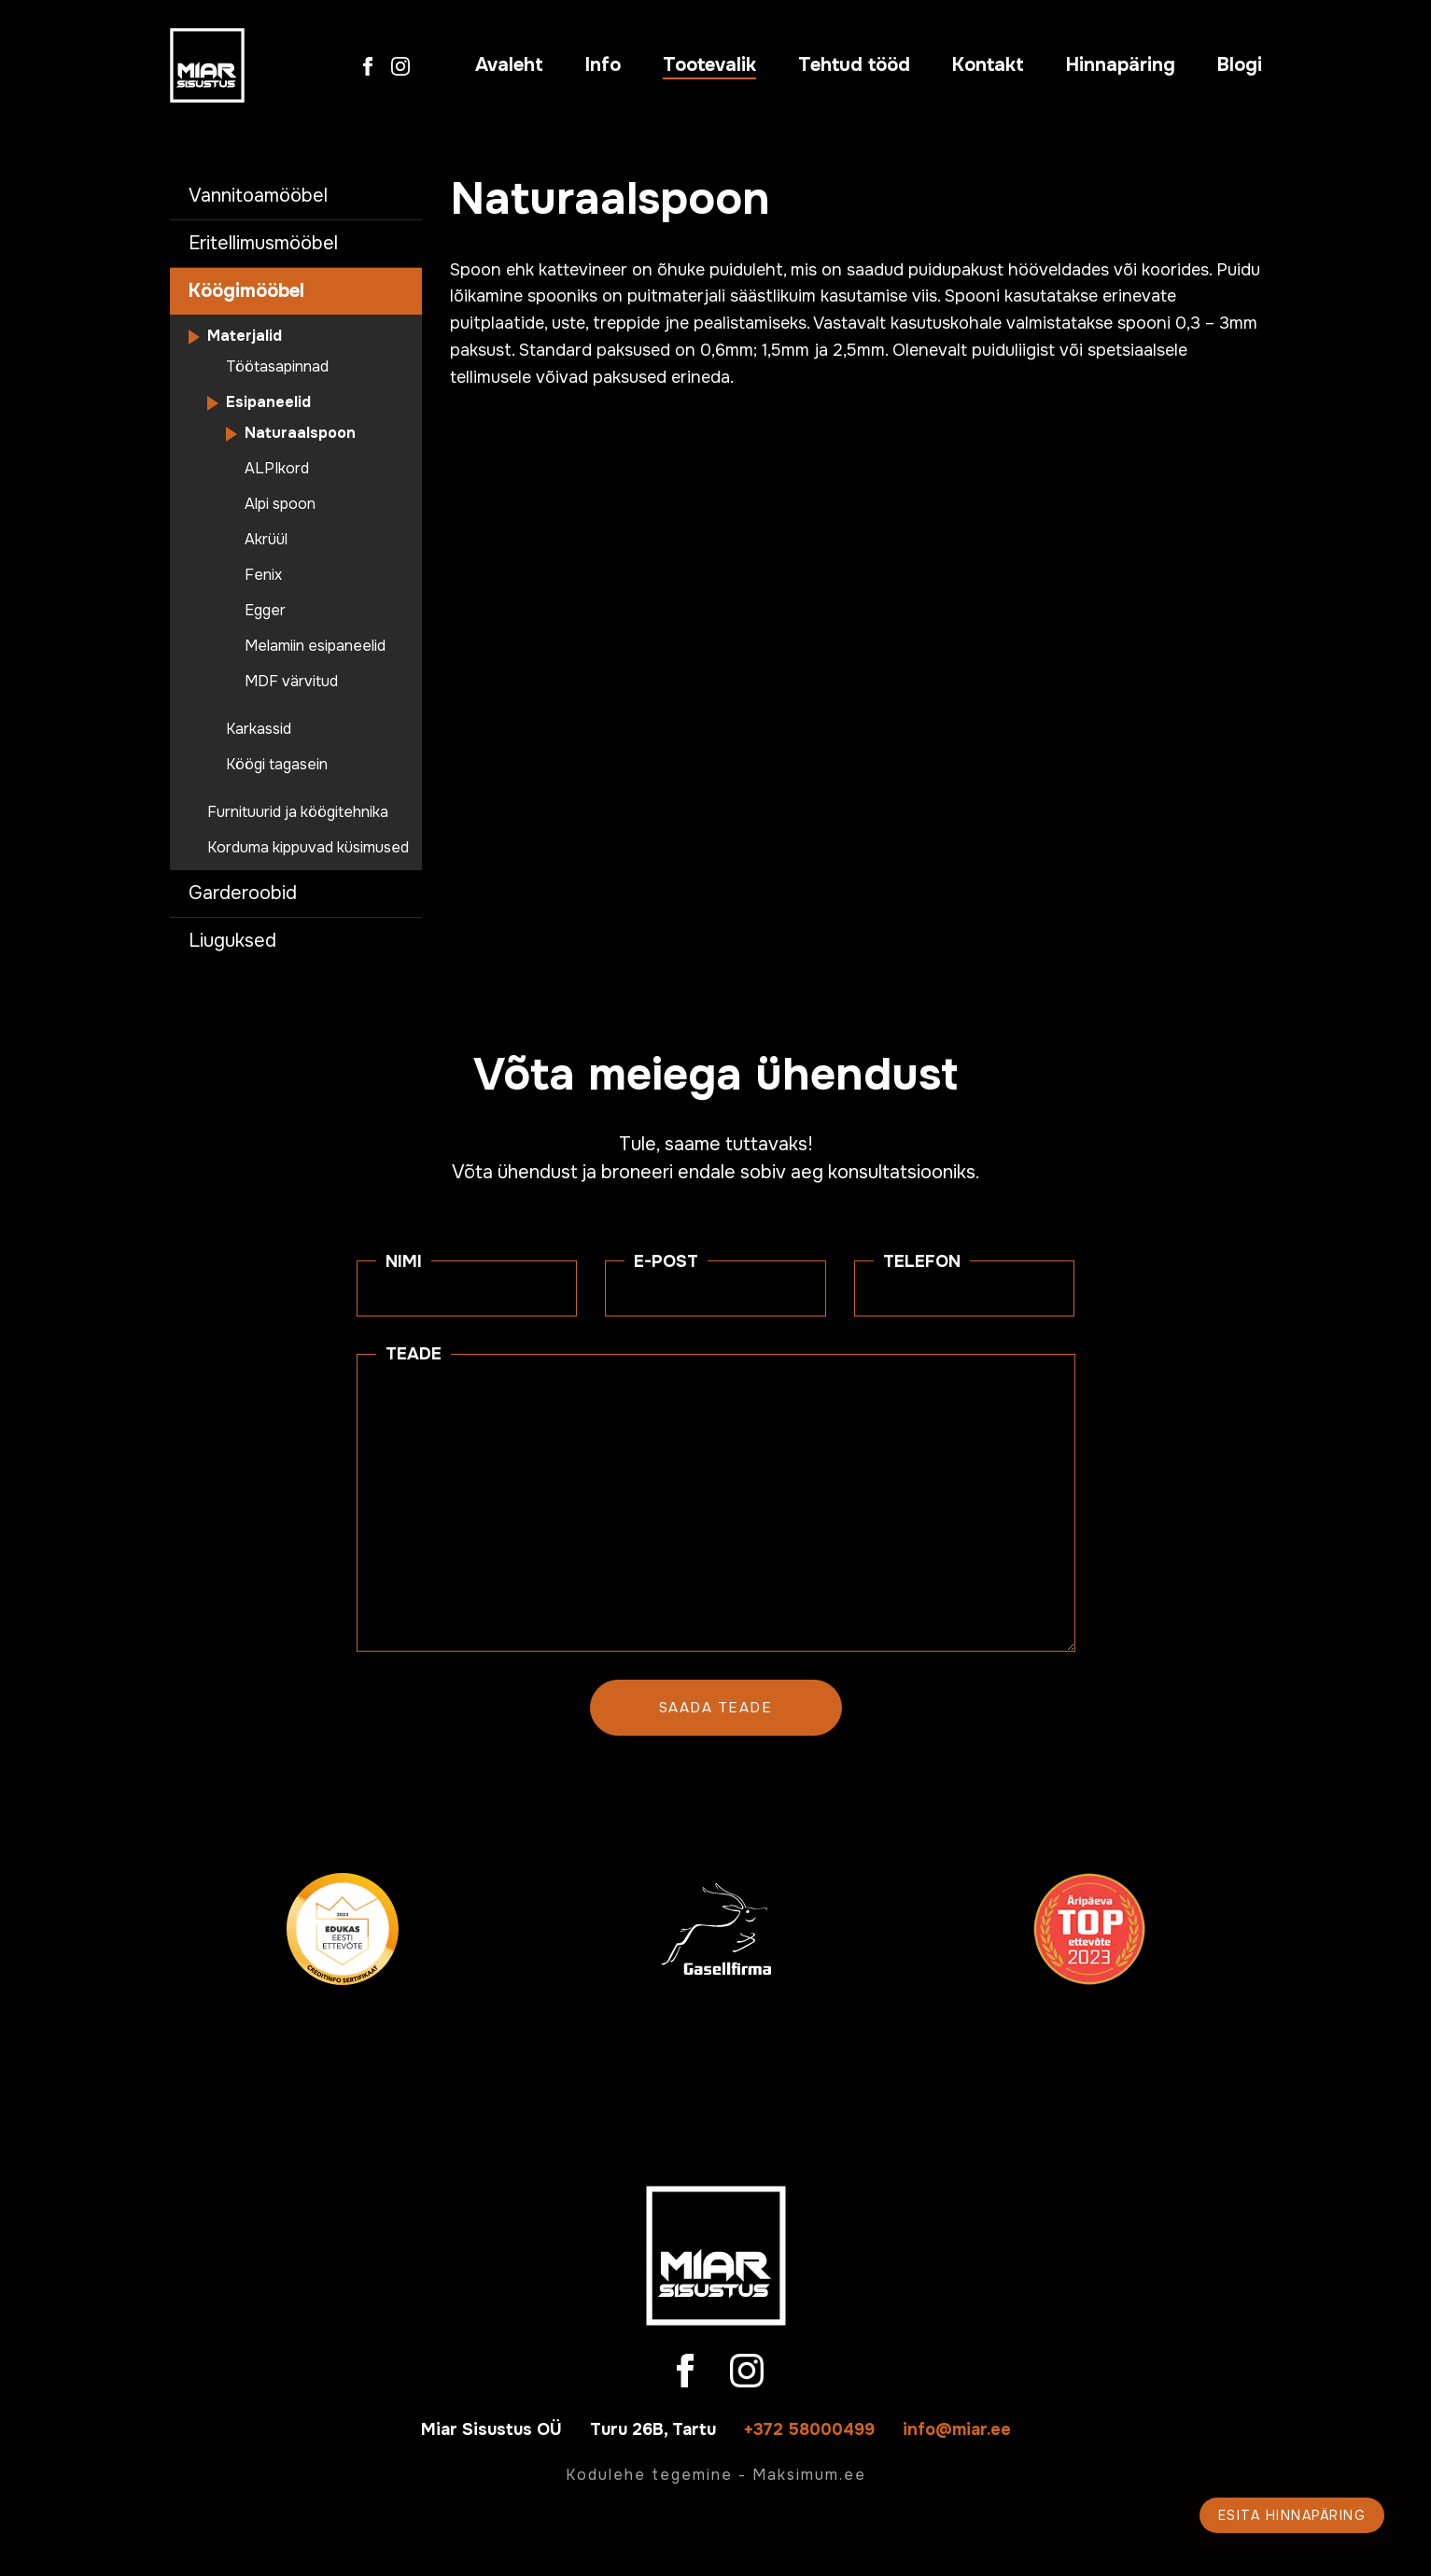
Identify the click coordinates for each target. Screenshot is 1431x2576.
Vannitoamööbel (258, 195)
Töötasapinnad (277, 367)
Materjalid (244, 336)
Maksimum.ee (809, 2475)
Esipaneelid (268, 402)
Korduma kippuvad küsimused (308, 847)
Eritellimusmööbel (263, 243)
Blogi (1239, 65)
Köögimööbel (246, 291)
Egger (265, 610)
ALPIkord (277, 468)
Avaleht (509, 65)
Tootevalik (709, 65)
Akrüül (266, 539)
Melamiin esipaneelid (315, 646)
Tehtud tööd (854, 65)
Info (603, 65)
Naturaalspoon (300, 433)
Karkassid (258, 729)
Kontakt (988, 65)
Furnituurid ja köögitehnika (297, 812)
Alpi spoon (280, 504)
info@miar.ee (957, 2429)
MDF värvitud (291, 681)
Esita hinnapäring (1292, 2515)
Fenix (263, 575)
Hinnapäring (1120, 65)
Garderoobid (243, 893)
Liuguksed (232, 940)
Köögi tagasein (277, 764)
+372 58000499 (809, 2429)
